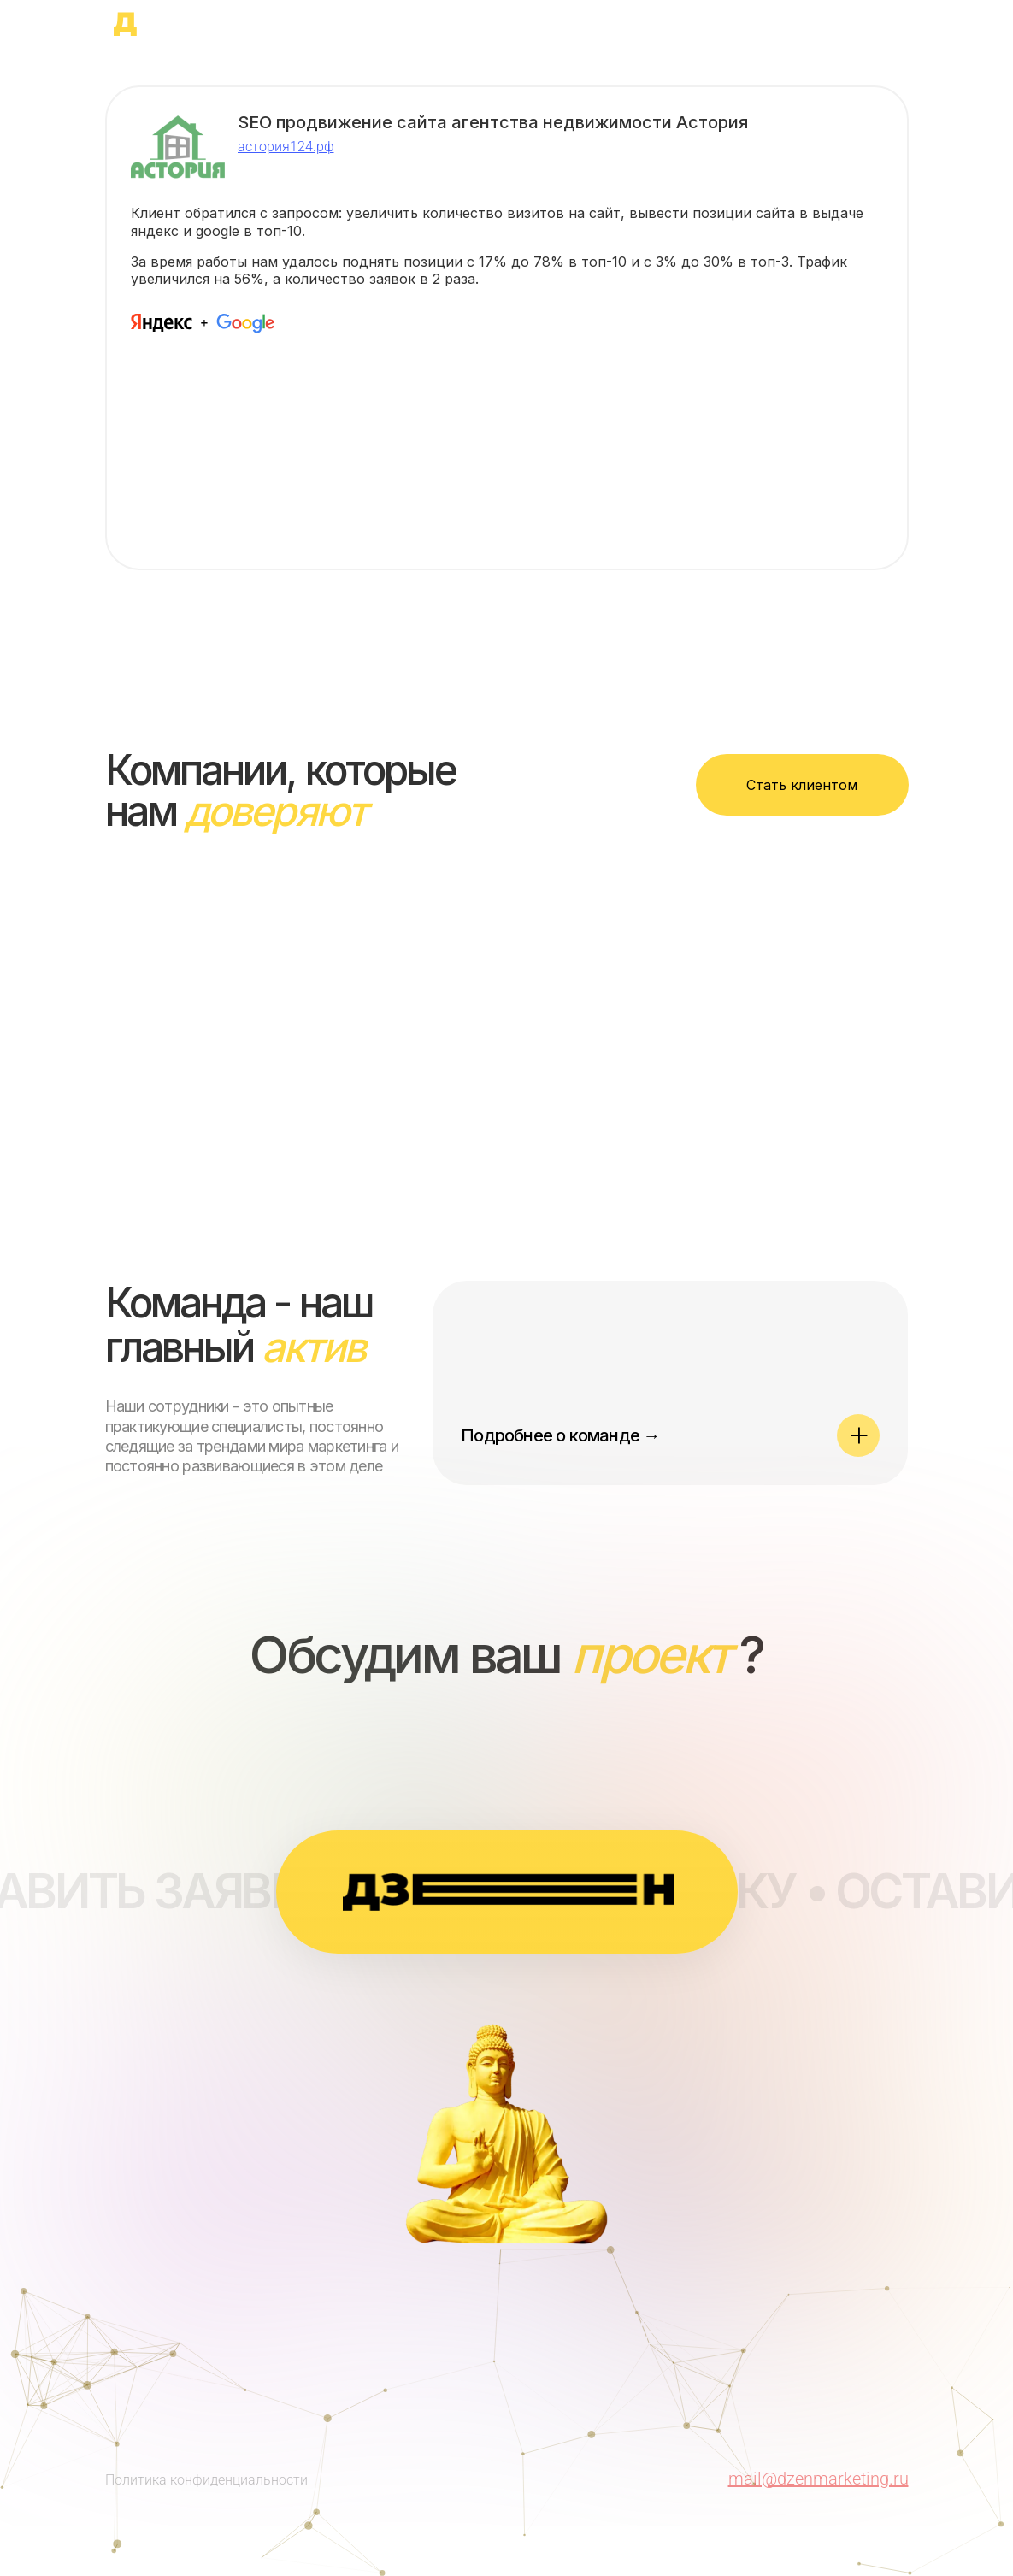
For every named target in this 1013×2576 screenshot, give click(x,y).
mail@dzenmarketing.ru (818, 2478)
